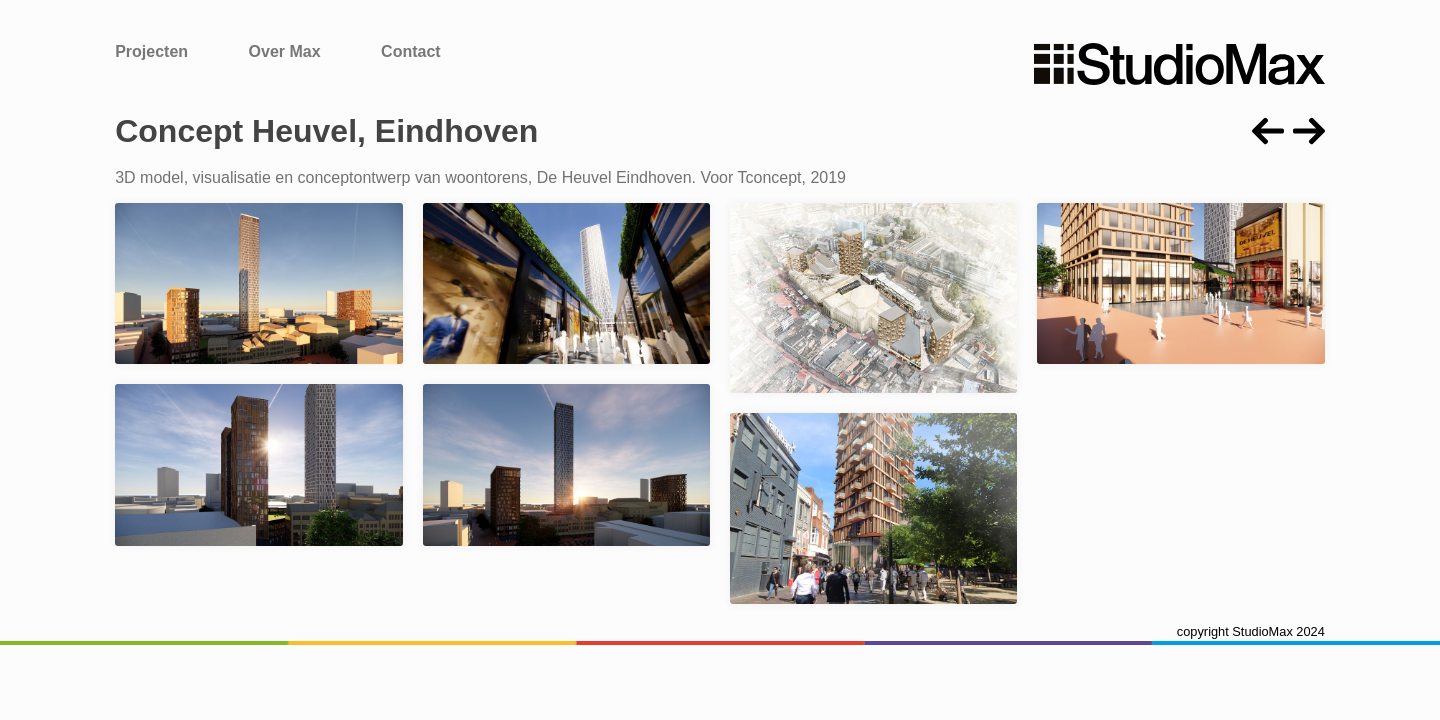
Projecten (151, 51)
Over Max (285, 51)
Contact (411, 51)
